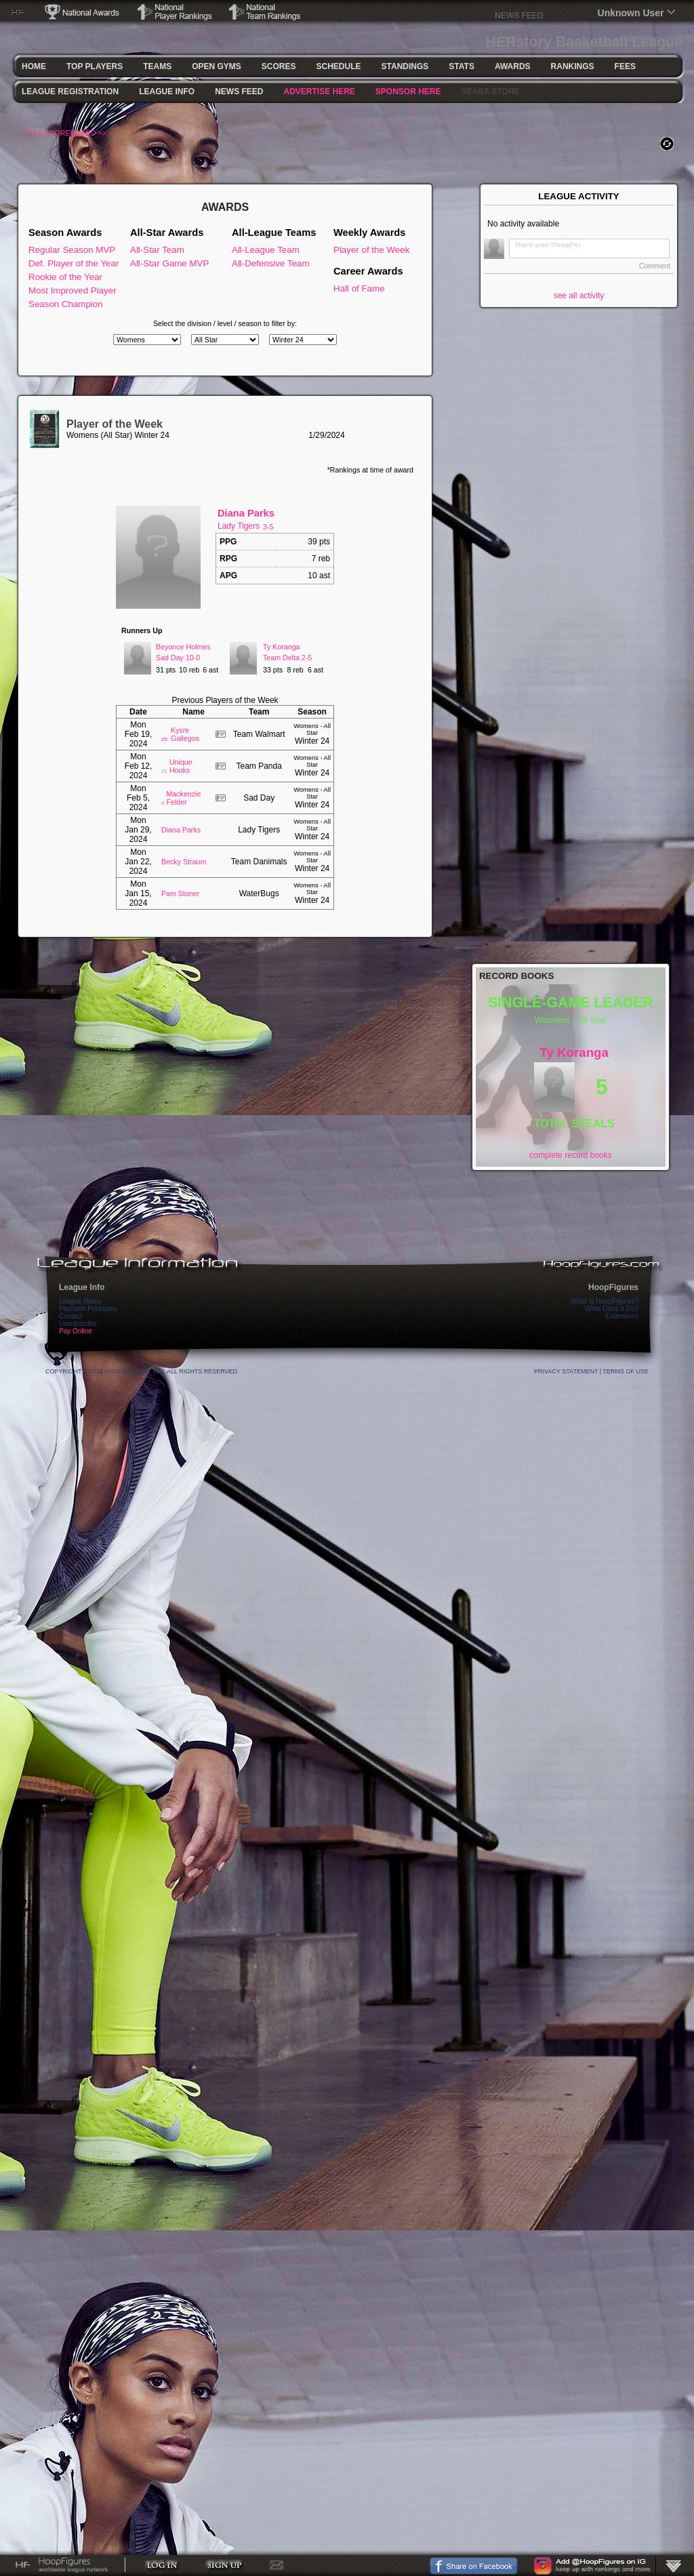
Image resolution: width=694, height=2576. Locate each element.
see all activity (579, 295)
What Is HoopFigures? (605, 1301)
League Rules (80, 1301)
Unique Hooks (180, 766)
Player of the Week (371, 250)
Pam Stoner (180, 893)
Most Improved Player (72, 290)
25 (164, 739)
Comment (654, 266)
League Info (81, 1287)
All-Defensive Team (271, 263)
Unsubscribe (78, 1323)
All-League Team (266, 250)
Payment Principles (88, 1308)
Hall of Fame (359, 288)
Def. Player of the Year (73, 263)
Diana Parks (246, 513)
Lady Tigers (239, 526)
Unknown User (631, 12)
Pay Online (75, 1331)
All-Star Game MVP (169, 263)
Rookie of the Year (65, 277)
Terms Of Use (626, 1371)
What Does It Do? (611, 1308)
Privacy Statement (566, 1371)
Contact (70, 1316)
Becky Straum (183, 862)
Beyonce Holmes (183, 647)
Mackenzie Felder (183, 798)
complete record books (570, 1155)
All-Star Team (157, 250)
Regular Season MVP (71, 250)
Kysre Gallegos (185, 734)
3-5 (268, 527)
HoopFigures (613, 1287)
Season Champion (65, 304)
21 (164, 771)
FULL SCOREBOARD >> (65, 133)
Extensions (621, 1316)
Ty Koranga (281, 647)
